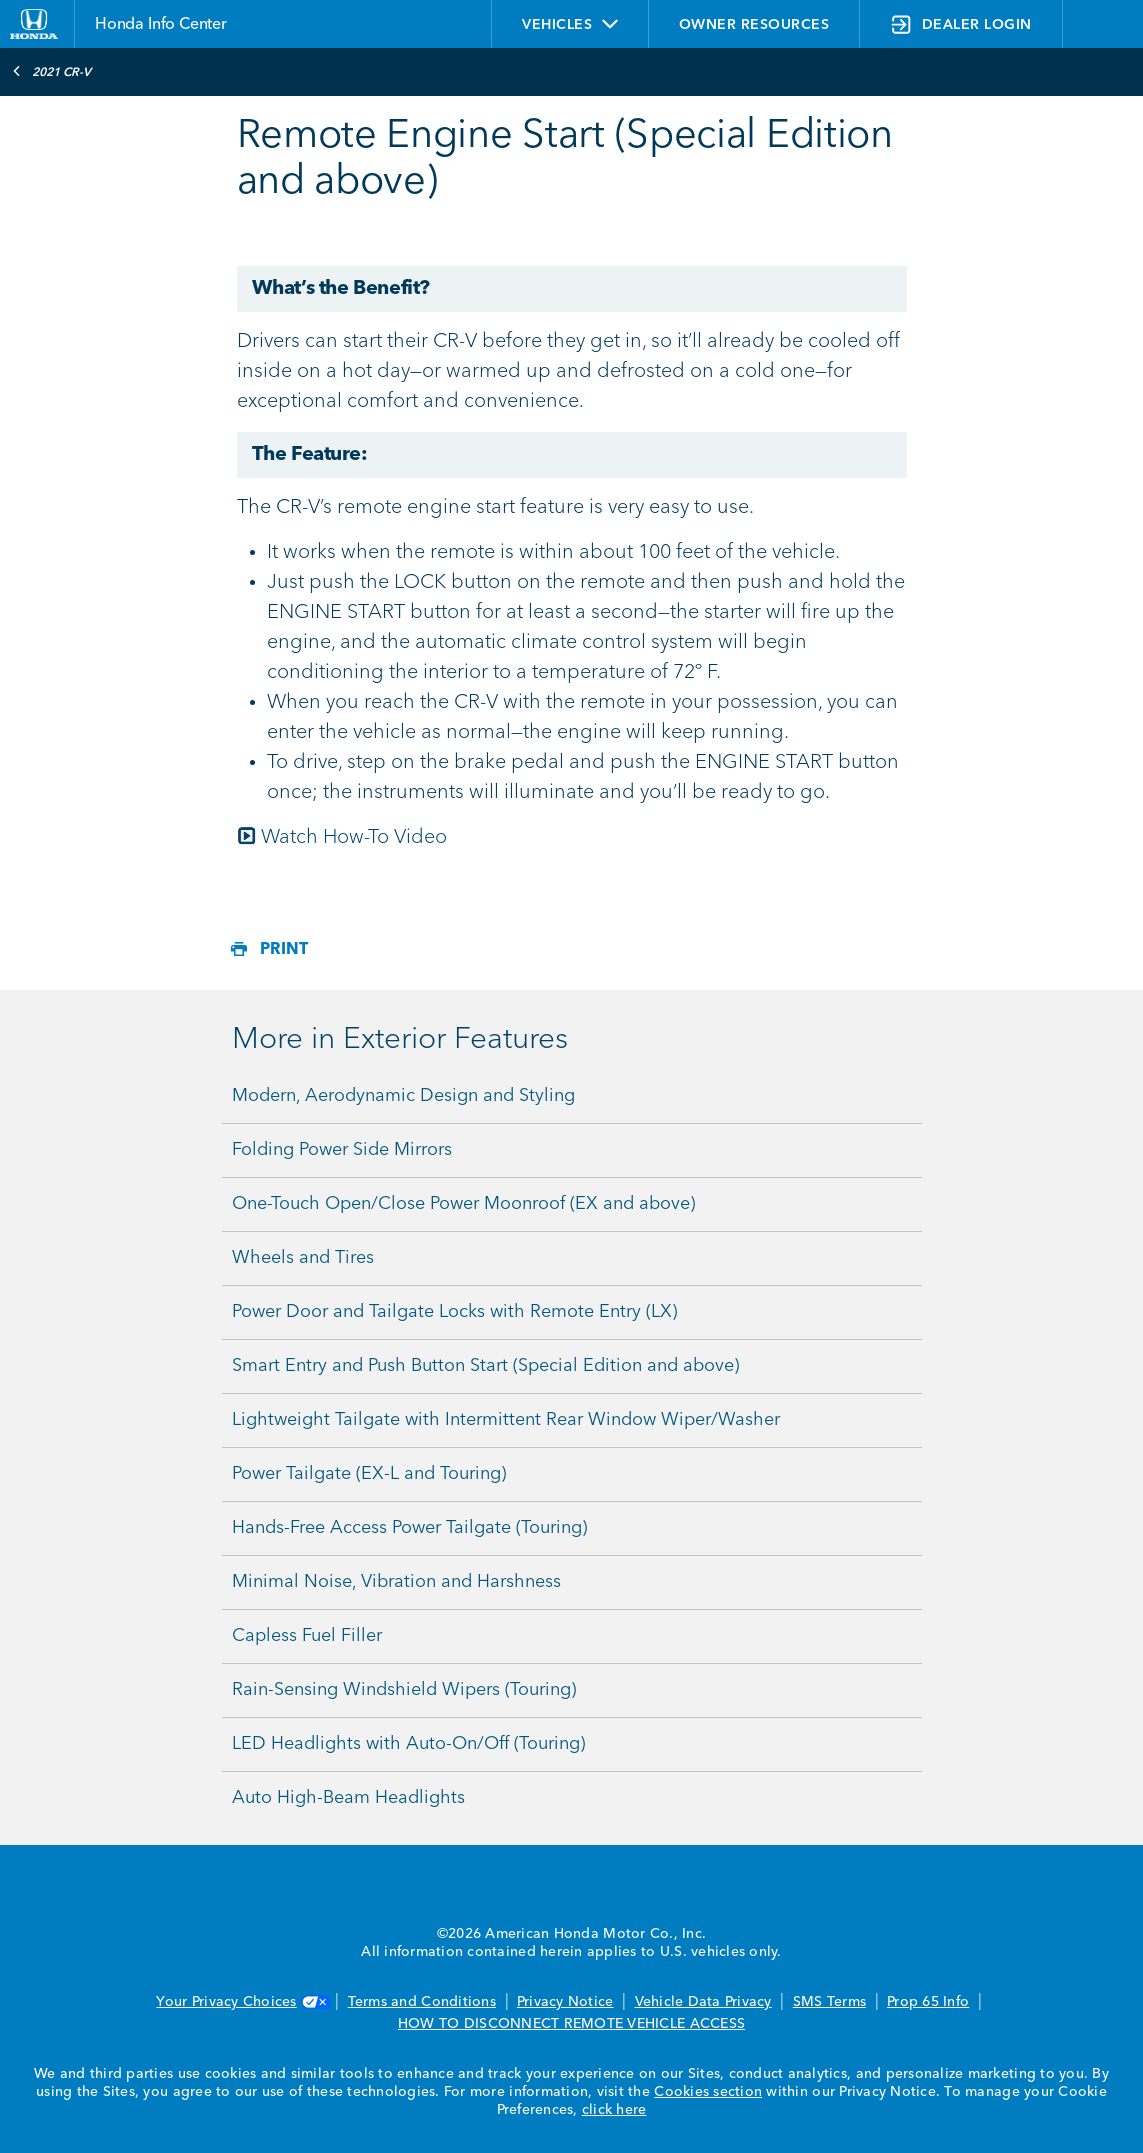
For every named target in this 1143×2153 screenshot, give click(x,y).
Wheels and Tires (303, 1258)
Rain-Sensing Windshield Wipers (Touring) (404, 1690)
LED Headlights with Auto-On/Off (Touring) (408, 1744)
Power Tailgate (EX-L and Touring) (369, 1474)
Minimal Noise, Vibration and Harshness (396, 1582)
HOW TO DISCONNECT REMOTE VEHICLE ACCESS (571, 2024)
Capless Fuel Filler (307, 1636)
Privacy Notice (565, 2002)
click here (614, 2110)
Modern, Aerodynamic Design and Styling (403, 1096)
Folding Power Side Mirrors (342, 1150)
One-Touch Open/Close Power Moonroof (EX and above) (463, 1204)
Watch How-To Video (354, 838)
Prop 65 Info (928, 2002)
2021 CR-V (51, 71)
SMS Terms (829, 2002)
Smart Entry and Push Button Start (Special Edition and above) (485, 1366)
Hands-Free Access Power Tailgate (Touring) (409, 1528)
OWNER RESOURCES (754, 25)
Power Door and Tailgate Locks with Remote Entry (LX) (454, 1312)
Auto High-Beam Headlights (348, 1798)
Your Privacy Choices (241, 2002)
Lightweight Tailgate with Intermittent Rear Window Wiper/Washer (506, 1420)
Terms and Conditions (422, 2002)
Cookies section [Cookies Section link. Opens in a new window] (708, 2092)
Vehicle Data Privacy (703, 2002)
